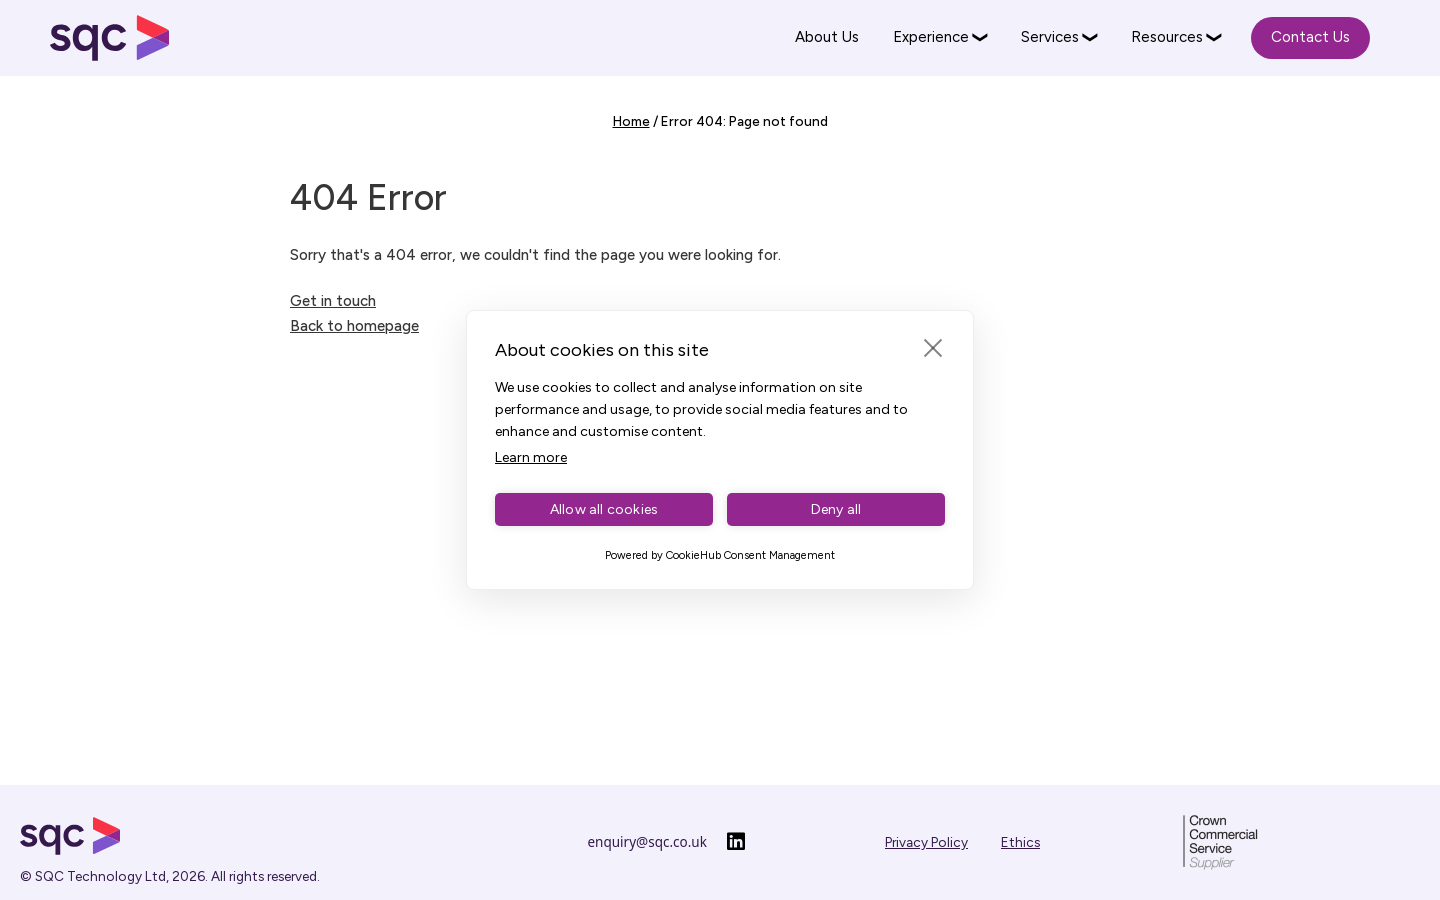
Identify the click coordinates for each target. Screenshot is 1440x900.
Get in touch (333, 301)
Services (1050, 37)
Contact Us (1310, 37)
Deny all (836, 509)
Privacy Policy (926, 842)
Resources (1167, 37)
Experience (931, 37)
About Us (827, 37)
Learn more (531, 457)
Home (631, 121)
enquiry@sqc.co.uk (647, 842)
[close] (933, 347)
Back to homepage (354, 326)
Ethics (1020, 842)
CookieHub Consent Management (750, 555)
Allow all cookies (604, 509)
